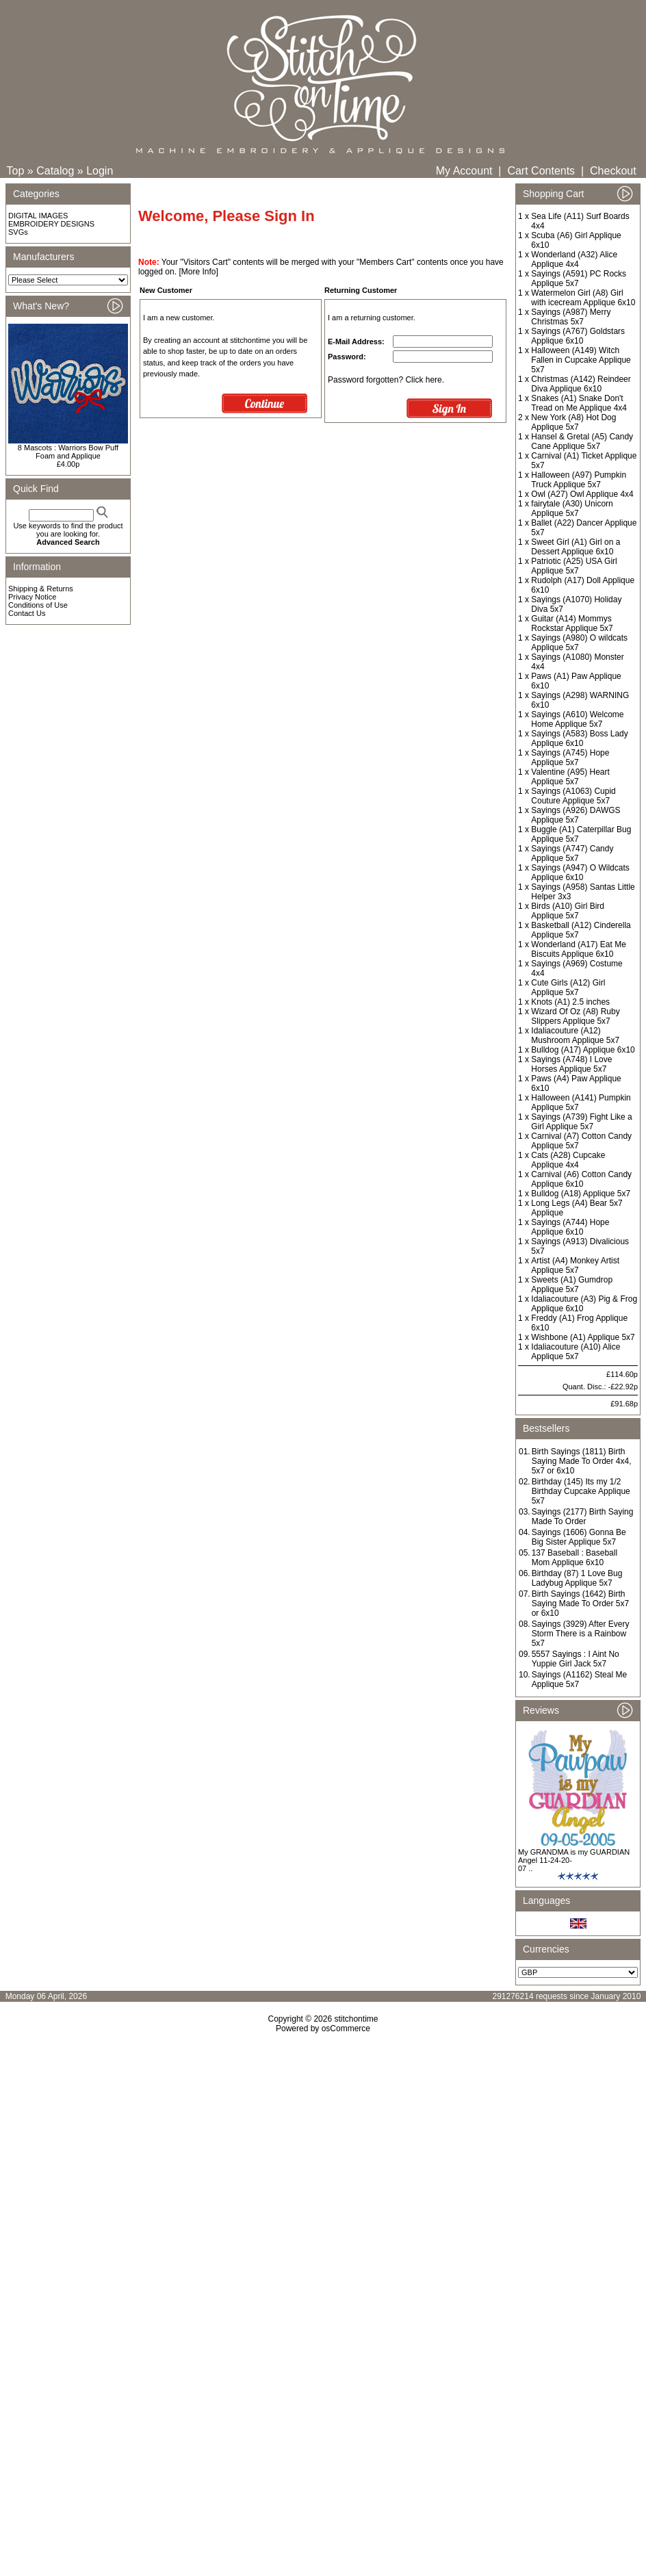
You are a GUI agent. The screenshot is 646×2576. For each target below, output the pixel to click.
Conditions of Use (38, 605)
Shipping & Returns (40, 588)
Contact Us (26, 613)
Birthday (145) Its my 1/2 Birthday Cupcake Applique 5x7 (581, 1491)
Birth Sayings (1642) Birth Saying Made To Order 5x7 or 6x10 (581, 1603)
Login (99, 171)
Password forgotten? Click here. (386, 380)
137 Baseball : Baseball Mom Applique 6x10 (574, 1557)
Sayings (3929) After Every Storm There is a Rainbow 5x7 (581, 1633)
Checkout (613, 171)
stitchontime (356, 2019)
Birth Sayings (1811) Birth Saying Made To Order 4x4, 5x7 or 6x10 (582, 1461)
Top (16, 171)
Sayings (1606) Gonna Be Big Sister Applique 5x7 (579, 1537)
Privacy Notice (32, 597)
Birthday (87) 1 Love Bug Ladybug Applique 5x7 (577, 1578)
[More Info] (198, 271)
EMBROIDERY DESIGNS (51, 224)
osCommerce (346, 2028)
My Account (464, 171)
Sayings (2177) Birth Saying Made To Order (583, 1516)
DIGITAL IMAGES (38, 215)
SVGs (18, 232)
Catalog (55, 171)
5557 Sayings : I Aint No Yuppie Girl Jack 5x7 (575, 1659)
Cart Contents (541, 171)
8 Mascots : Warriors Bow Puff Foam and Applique (68, 451)
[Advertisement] (323, 2211)
